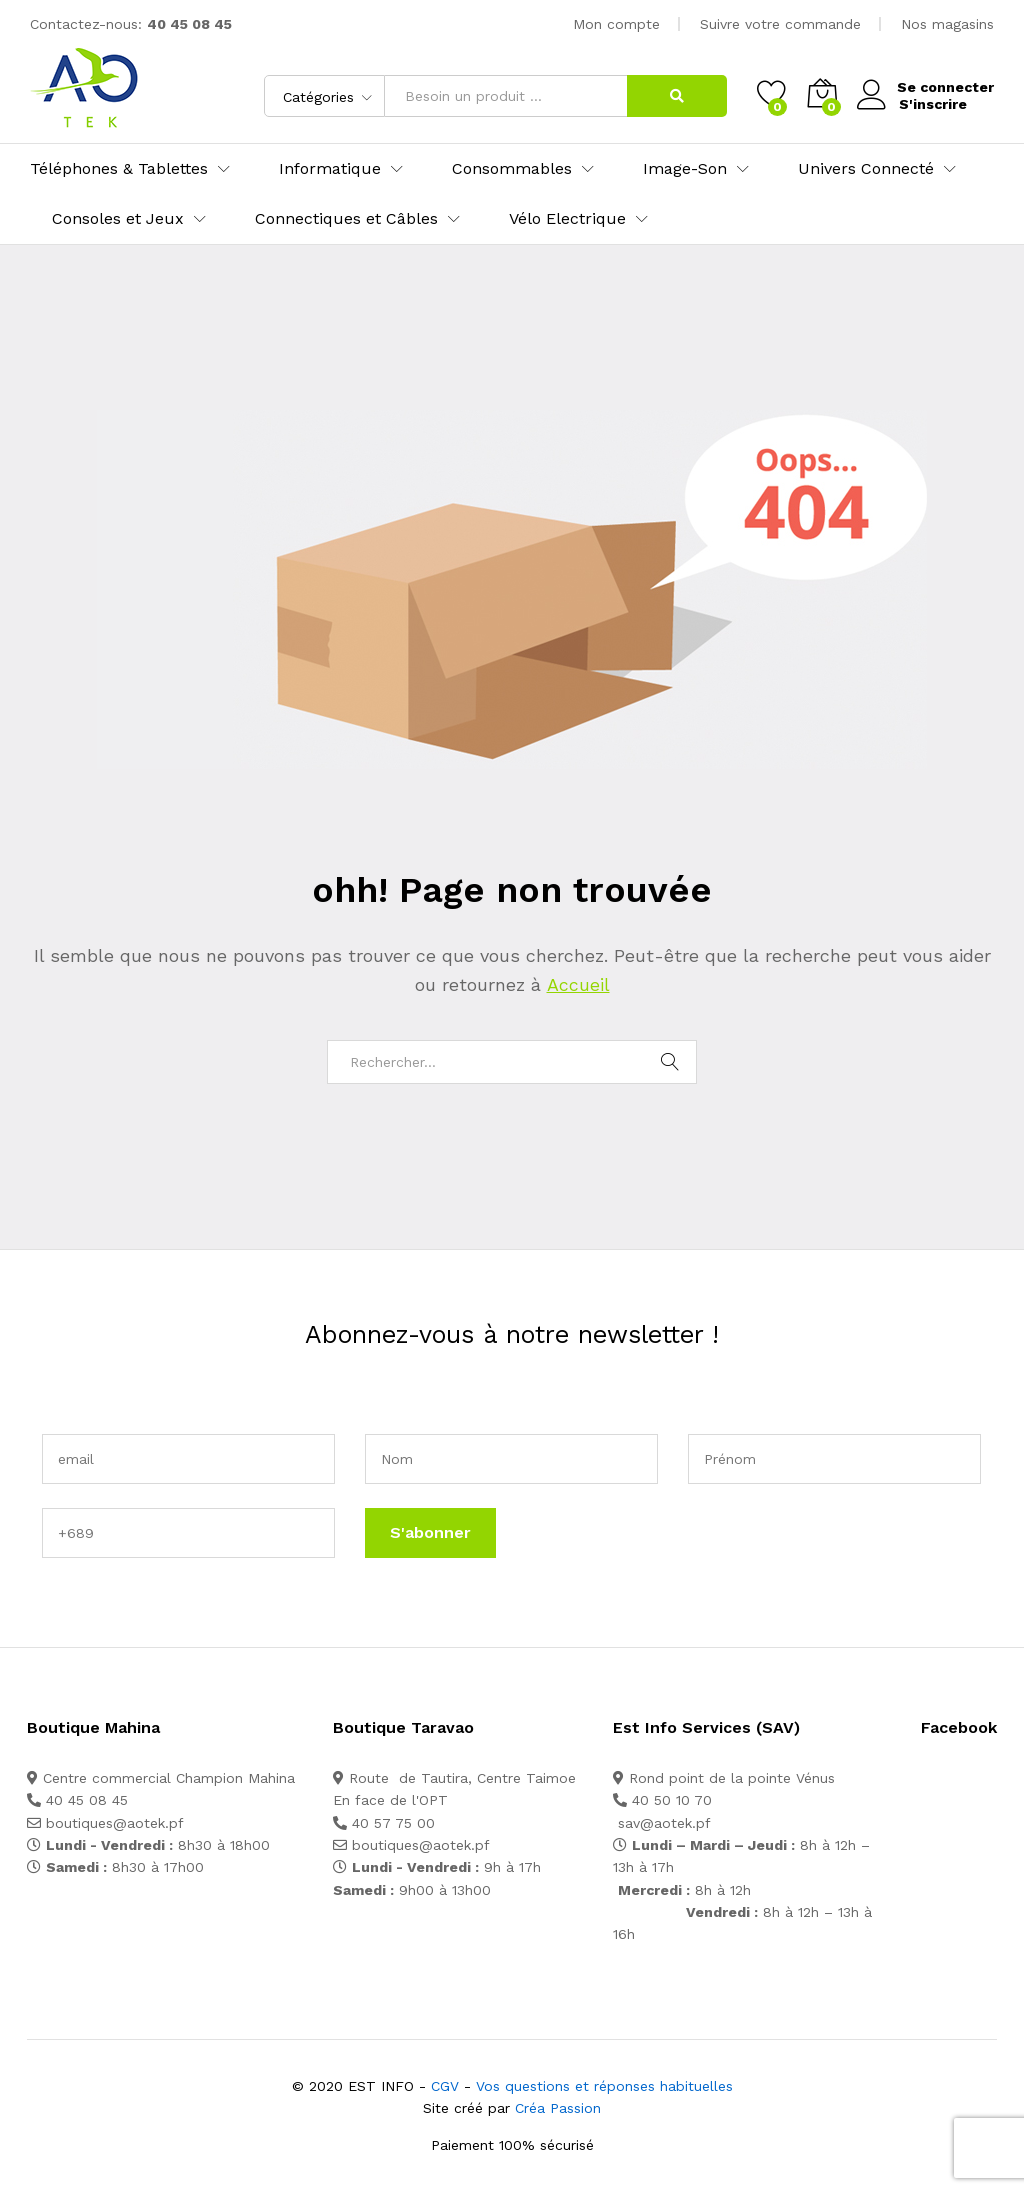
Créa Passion (558, 2108)
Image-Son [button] (685, 169)
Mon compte (616, 24)
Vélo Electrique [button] (567, 219)
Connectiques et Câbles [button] (346, 219)
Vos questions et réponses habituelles (604, 2086)
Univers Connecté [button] (866, 169)
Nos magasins (947, 24)
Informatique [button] (330, 169)
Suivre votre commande (780, 24)
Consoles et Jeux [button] (118, 219)
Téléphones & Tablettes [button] (119, 169)
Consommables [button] (512, 169)
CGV (445, 2086)
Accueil (577, 984)
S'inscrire (931, 103)
